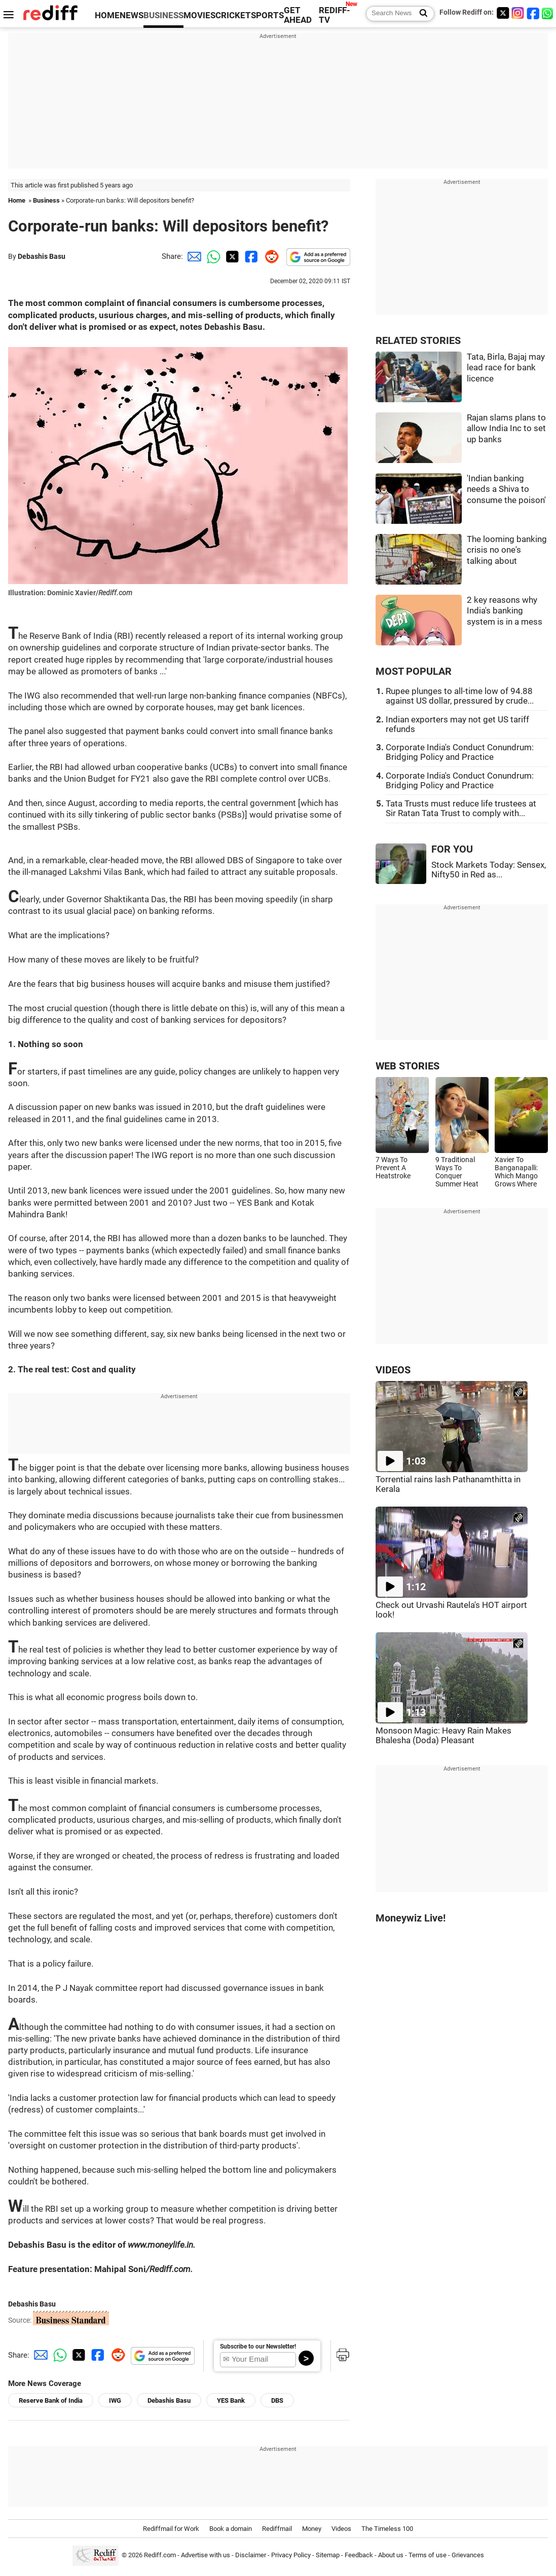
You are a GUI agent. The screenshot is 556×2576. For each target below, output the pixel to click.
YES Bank (231, 2400)
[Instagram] (518, 13)
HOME (107, 15)
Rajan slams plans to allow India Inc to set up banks (506, 428)
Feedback (359, 2555)
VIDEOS (393, 1370)
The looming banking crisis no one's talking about (507, 550)
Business (46, 200)
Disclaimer (250, 2555)
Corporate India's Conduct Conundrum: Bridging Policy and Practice (460, 752)
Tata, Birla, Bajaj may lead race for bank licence (506, 367)
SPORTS (267, 15)
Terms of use (428, 2555)
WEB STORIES (407, 1066)
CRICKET (233, 15)
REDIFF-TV (334, 15)
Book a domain (230, 2528)
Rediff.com (160, 2555)
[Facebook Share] (250, 256)
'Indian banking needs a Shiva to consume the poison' (506, 489)
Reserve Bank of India (51, 2400)
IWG (115, 2400)
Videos (341, 2528)
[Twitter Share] (231, 256)
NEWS (131, 15)
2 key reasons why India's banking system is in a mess (504, 611)
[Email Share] (192, 256)
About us (390, 2555)
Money (311, 2528)
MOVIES (199, 15)
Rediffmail (277, 2528)
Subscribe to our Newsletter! (258, 2346)
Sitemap (328, 2555)
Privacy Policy (291, 2555)
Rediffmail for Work (171, 2528)
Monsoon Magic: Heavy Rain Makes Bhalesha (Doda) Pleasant (443, 1735)
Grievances (468, 2555)
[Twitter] (502, 13)
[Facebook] (533, 13)
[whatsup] (548, 13)
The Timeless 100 (387, 2528)
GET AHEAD (298, 15)
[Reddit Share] (269, 256)
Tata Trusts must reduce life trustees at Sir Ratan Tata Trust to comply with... (461, 808)
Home (16, 200)
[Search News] (420, 14)
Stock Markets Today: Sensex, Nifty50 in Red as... (488, 869)
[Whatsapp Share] (211, 256)
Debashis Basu (41, 256)
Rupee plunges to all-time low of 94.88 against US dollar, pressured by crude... (460, 696)
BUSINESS (163, 15)
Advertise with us (205, 2555)
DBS (277, 2400)
